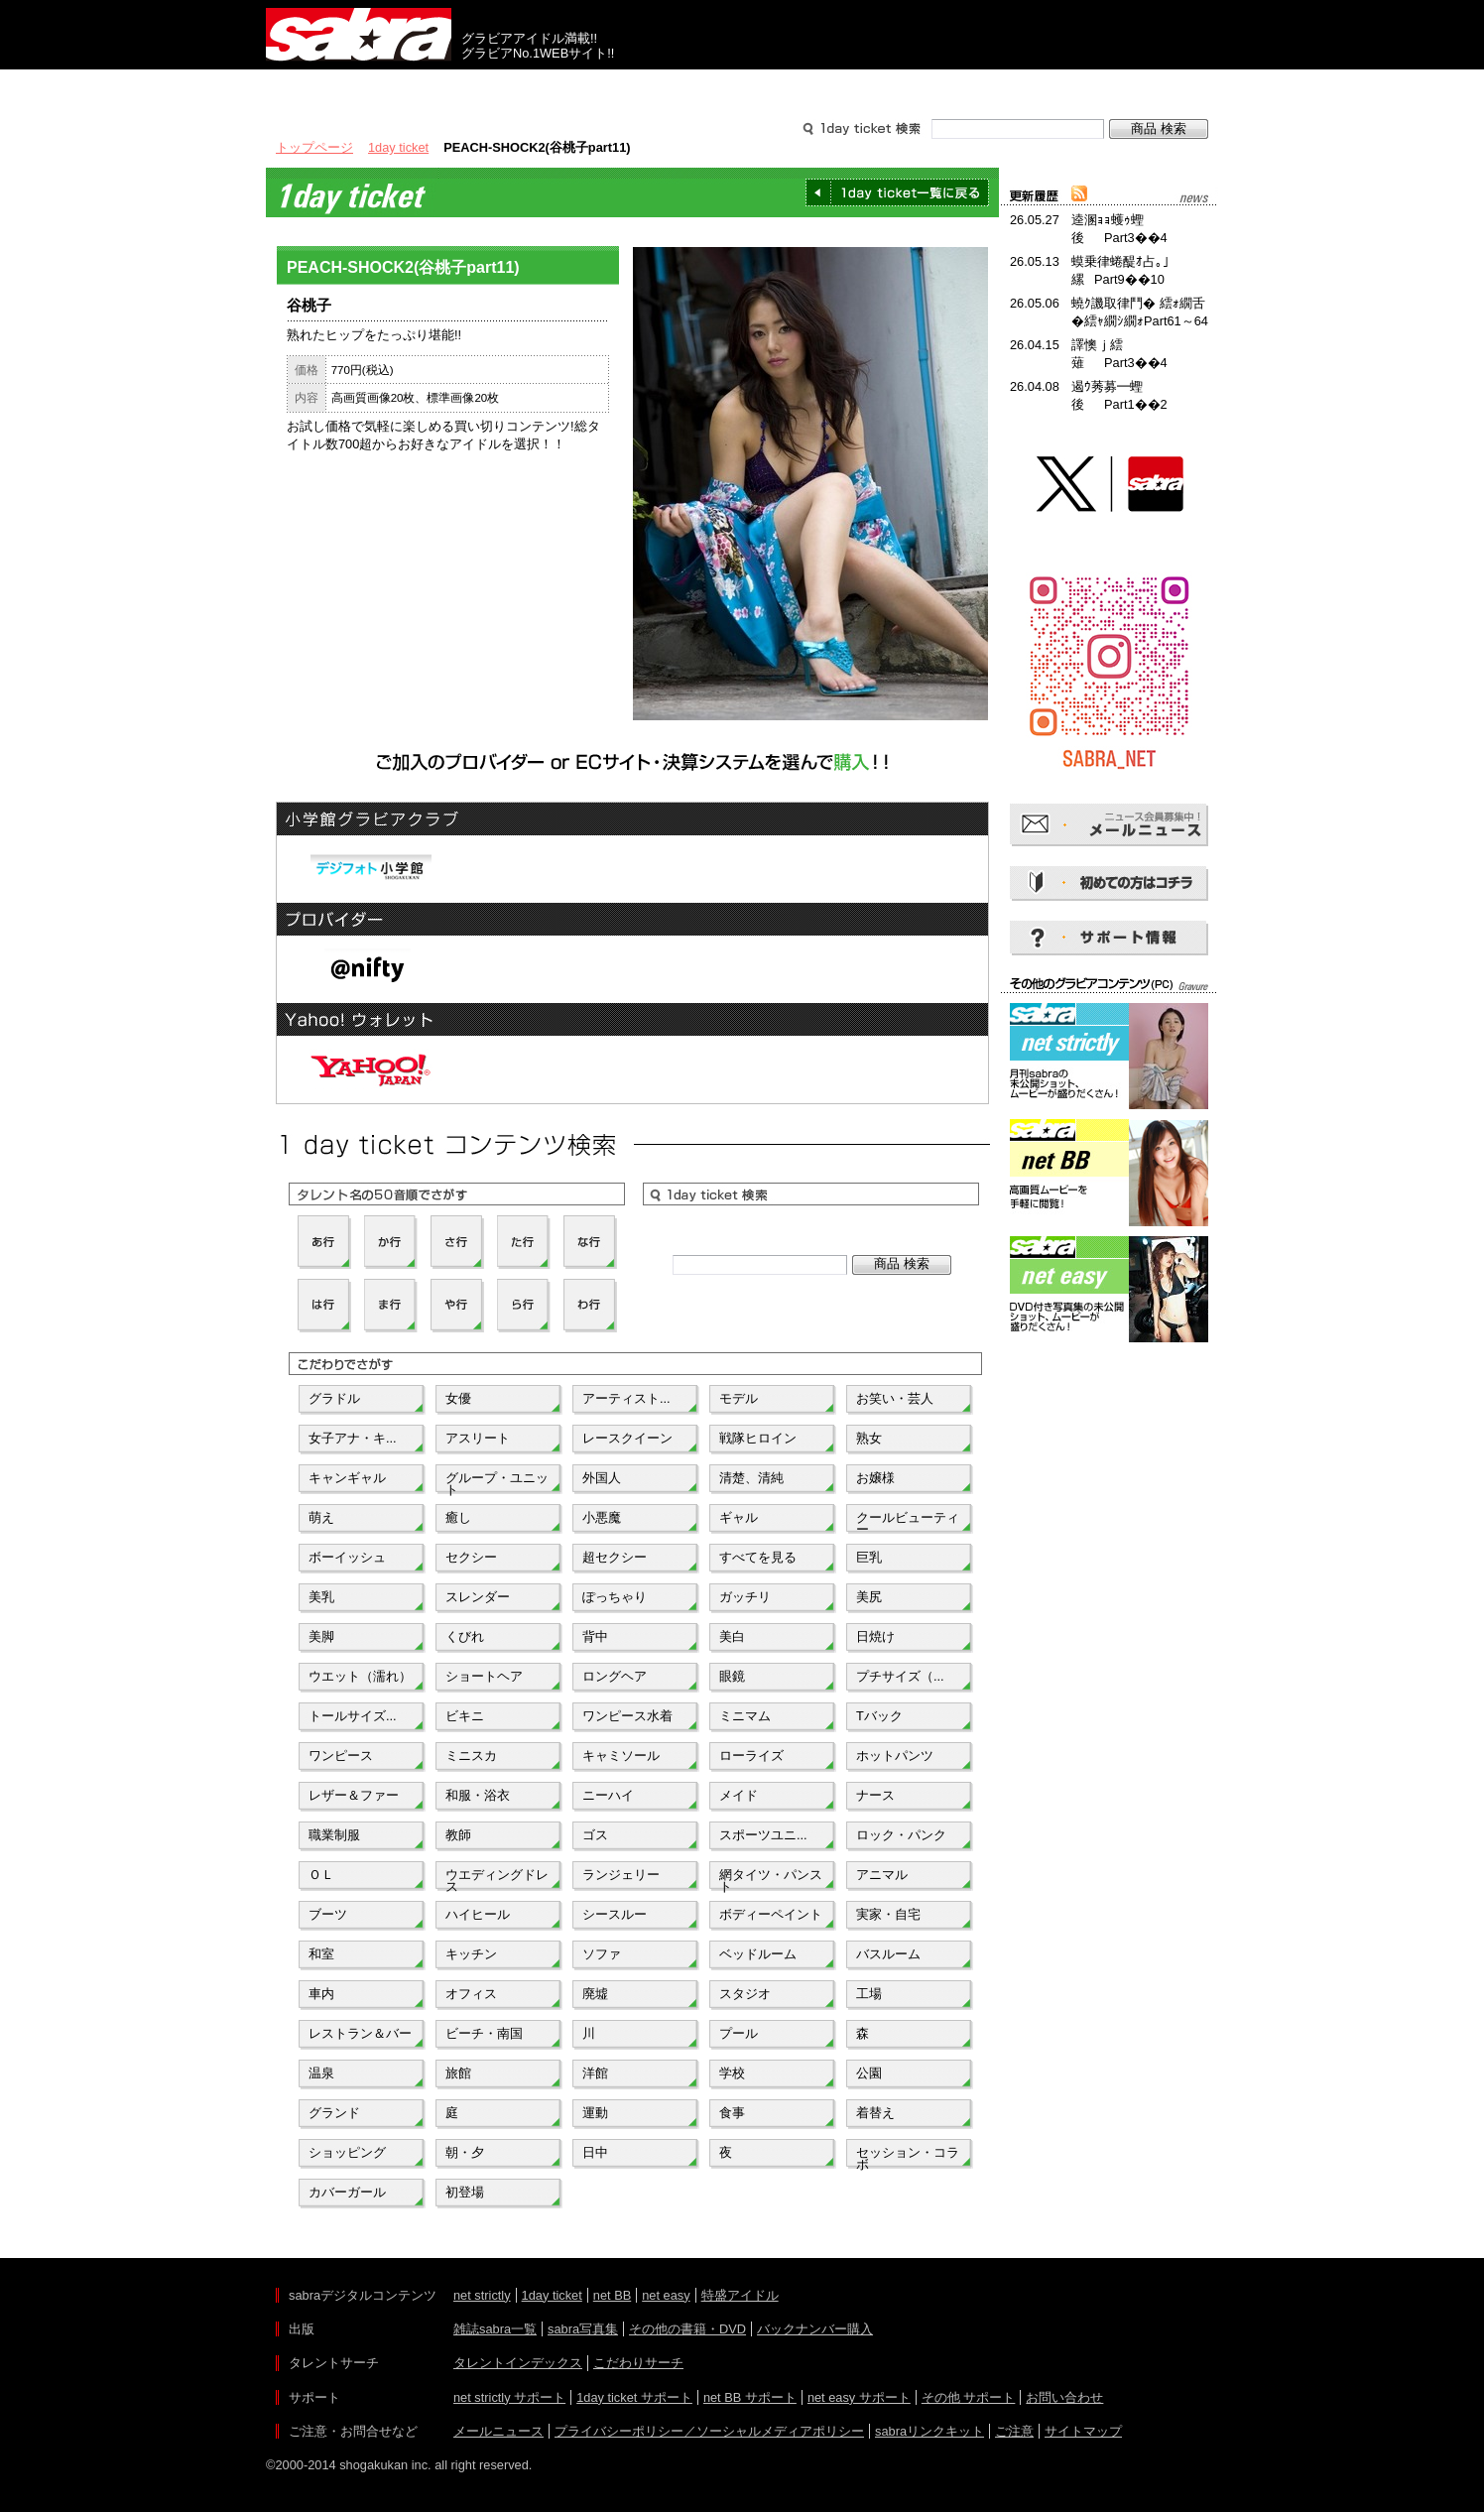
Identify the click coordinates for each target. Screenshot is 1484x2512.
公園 (869, 2073)
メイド (738, 1795)
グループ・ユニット (497, 1482)
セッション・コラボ (907, 2157)
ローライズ (751, 1755)
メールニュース (498, 2431)
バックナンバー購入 (815, 2329)
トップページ (314, 147)
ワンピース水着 (627, 1715)
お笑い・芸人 (894, 1398)
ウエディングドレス (497, 1879)
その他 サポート (969, 2397)
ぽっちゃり (614, 1596)
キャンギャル (347, 1477)
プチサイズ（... (900, 1676)
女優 (458, 1398)
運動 (595, 2112)
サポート (932, 87)
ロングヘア (614, 1676)
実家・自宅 (888, 1914)
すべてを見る (758, 1557)
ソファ (601, 1954)
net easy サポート (859, 2397)
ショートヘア (484, 1676)
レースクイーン (627, 1438)
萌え (321, 1517)
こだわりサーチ (638, 2362)
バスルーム (888, 1954)
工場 (869, 1993)
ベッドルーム (758, 1954)
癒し (458, 1517)
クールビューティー (907, 1522)
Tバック (879, 1715)
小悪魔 (601, 1517)
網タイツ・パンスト (770, 1879)
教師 (458, 1834)
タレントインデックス (517, 2362)
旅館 (458, 2073)
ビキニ (464, 1715)
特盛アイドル (740, 2295)
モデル (738, 1398)
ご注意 (1014, 2431)
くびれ (464, 1636)
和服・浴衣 (477, 1795)
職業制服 (334, 1834)
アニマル (882, 1874)
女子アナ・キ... (353, 1438)
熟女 (869, 1438)
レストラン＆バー (360, 2033)
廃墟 (595, 1993)
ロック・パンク (901, 1834)
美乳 (321, 1596)
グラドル (334, 1398)
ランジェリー (621, 1874)
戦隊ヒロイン (758, 1438)
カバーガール (347, 2192)
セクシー (471, 1557)
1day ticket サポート (634, 2397)
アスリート (477, 1438)
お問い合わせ (1064, 2397)
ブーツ (328, 1914)
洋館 (595, 2073)
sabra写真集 (583, 2329)
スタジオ (745, 1993)
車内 (321, 1993)
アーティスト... (626, 1398)
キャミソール (621, 1755)
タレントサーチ (742, 87)
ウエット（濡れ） (360, 1676)
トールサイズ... (353, 1715)
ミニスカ (471, 1755)
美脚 (321, 1636)
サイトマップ (1083, 2431)
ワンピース (341, 1755)
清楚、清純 (751, 1477)
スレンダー (477, 1596)
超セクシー (614, 1557)
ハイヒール (477, 1914)
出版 (361, 87)
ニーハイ (608, 1795)
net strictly (482, 2295)
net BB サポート (750, 2397)
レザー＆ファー (354, 1795)
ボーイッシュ (347, 1557)
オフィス (471, 1993)
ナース (875, 1795)
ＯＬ (321, 1874)
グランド (334, 2112)
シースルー (614, 1914)
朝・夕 (464, 2152)
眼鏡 (732, 1676)
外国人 (601, 1477)
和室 (321, 1954)
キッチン (471, 1954)
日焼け (875, 1636)
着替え (875, 2112)
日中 (595, 2152)
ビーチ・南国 (484, 2033)
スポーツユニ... (763, 1834)
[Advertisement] (1109, 1436)
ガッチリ (745, 1596)
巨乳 (869, 1557)
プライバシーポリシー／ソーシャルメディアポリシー (709, 2431)
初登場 (464, 2192)
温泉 (321, 2073)
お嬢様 (875, 1477)
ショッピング (347, 2152)
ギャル (738, 1517)
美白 (732, 1636)
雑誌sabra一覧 (495, 2329)
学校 (732, 2073)
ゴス (595, 1834)
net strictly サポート (509, 2397)
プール (738, 2033)
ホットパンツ (894, 1755)
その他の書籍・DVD (687, 2329)
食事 (732, 2112)
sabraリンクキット (929, 2431)
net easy (665, 2295)
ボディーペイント (770, 1914)
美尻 (869, 1596)
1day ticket (398, 147)
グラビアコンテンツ (551, 87)
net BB (612, 2295)
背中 (595, 1636)
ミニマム (745, 1715)
